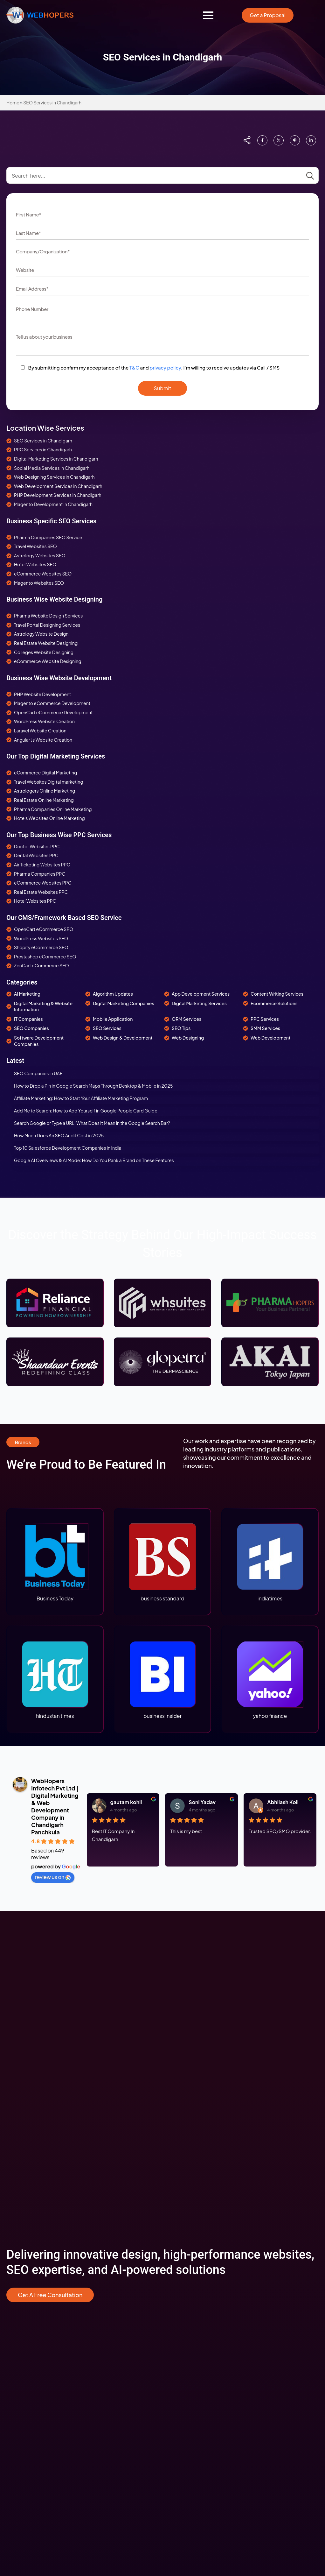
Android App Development (196, 2134)
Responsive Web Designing (196, 2042)
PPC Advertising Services (32, 2052)
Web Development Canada (196, 2103)
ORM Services (21, 2083)
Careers (176, 2207)
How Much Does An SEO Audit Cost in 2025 (59, 1135)
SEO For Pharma (23, 2134)
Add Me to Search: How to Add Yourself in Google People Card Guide (85, 1110)
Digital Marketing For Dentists (37, 2154)
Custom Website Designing (196, 2052)
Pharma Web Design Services (37, 2326)
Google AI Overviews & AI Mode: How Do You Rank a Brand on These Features (94, 1160)
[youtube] (60, 2559)
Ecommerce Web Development (39, 2227)
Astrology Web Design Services (39, 2315)
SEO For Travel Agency (30, 2124)
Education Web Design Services (39, 2336)
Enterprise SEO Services (32, 2164)
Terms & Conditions (188, 2227)
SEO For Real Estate (27, 2093)
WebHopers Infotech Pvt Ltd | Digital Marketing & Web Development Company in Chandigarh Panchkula (55, 1806)
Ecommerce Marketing (30, 2248)
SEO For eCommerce (28, 2103)
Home (12, 102)
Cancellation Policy (188, 2238)
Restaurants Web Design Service (40, 2346)
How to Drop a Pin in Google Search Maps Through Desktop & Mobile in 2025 (93, 1086)
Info (10, 2268)
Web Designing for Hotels (33, 2305)
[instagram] (29, 2559)
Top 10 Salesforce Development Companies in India (67, 1148)
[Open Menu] (208, 15)
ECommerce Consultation (33, 2207)
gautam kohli (126, 1802)
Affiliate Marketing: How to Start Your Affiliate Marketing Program (81, 1098)
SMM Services (21, 2062)
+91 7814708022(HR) (28, 2486)
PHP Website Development (196, 2073)
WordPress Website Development (203, 2062)
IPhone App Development (195, 2124)
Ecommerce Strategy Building (38, 2217)
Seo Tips (15, 2278)
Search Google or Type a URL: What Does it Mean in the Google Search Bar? (92, 1123)
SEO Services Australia (30, 2073)
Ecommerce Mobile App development (46, 2238)
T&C (134, 367)
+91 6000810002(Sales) (32, 2476)
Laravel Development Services (200, 2144)
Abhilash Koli (283, 1802)
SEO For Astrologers (27, 2113)
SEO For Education (26, 2144)
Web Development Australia (197, 2093)
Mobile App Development (195, 2113)
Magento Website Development (201, 2083)
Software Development (192, 2154)
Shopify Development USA (34, 2258)
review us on (53, 1877)
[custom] (262, 140)
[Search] (310, 175)
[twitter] (91, 2559)
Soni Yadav (202, 1802)
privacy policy (165, 367)
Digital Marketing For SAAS (34, 2174)
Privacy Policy (182, 2217)
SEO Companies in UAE (38, 1073)
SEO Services (20, 2042)
